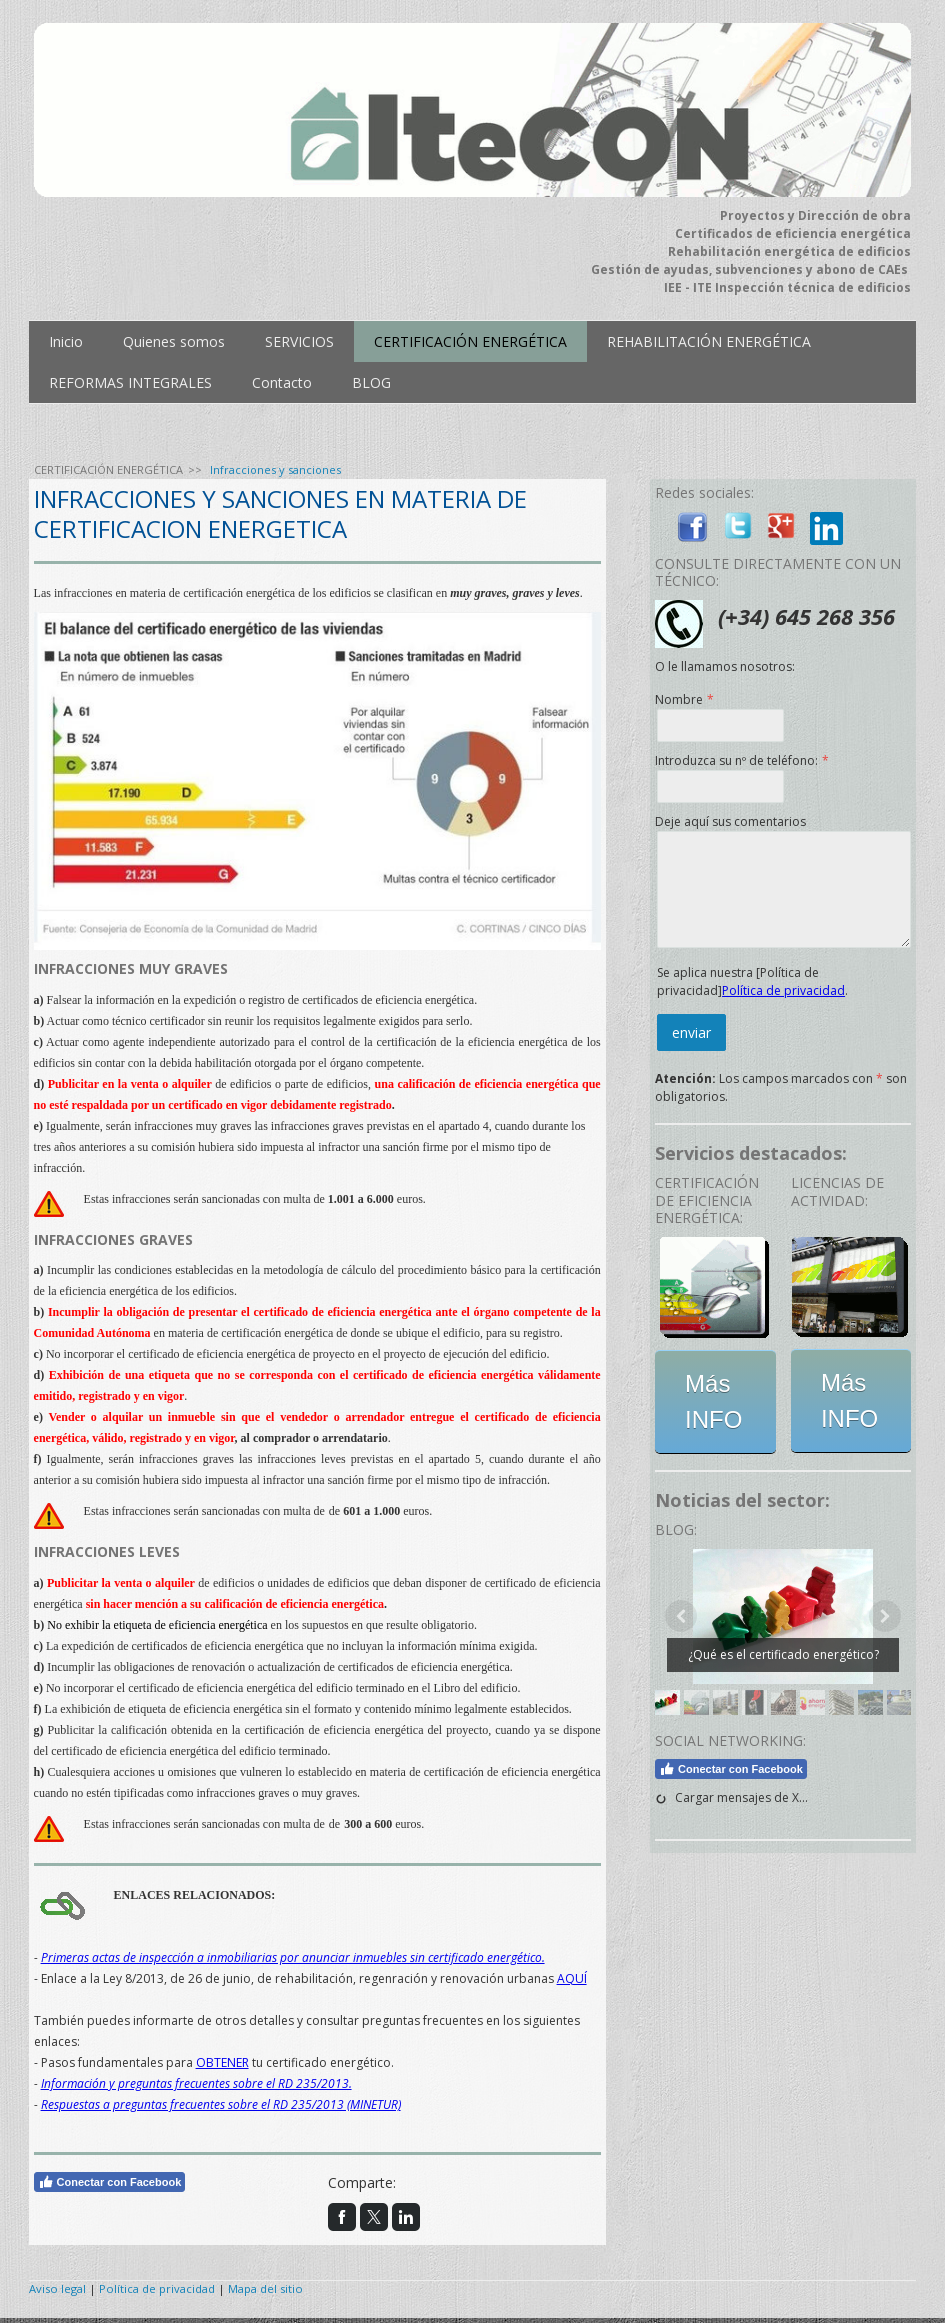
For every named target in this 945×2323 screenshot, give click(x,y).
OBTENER (222, 2062)
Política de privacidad (783, 990)
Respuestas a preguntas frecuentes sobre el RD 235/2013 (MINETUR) (221, 2104)
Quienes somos (174, 341)
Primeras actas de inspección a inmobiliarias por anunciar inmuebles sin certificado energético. (293, 1957)
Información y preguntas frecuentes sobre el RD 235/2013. (196, 2083)
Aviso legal (57, 2288)
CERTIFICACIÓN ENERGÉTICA (470, 341)
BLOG (371, 382)
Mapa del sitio (265, 2288)
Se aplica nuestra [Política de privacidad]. (752, 981)
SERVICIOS (299, 341)
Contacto (282, 382)
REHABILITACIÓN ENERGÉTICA (709, 341)
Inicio (66, 341)
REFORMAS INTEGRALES (130, 382)
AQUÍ (572, 1978)
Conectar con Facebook (110, 2182)
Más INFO (713, 1401)
